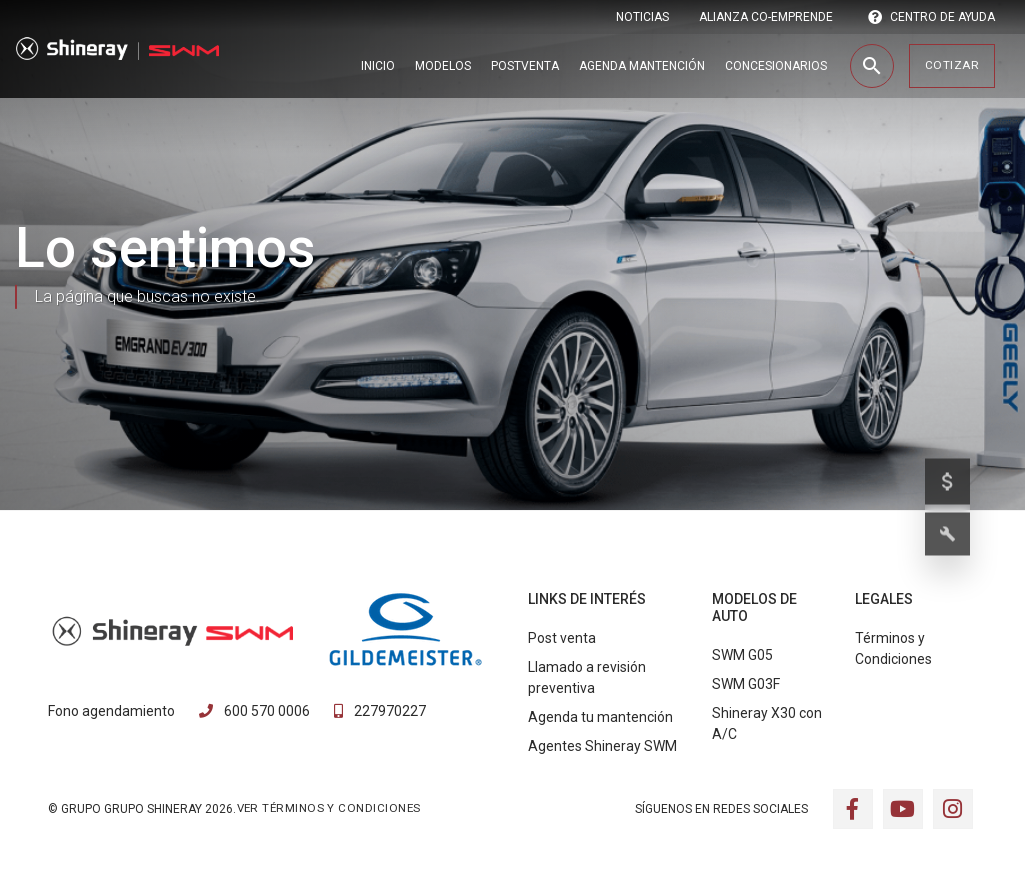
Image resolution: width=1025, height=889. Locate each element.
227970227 (380, 711)
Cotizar (952, 65)
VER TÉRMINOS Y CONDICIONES (329, 808)
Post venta (562, 638)
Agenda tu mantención (600, 717)
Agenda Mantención (642, 66)
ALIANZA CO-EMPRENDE (766, 17)
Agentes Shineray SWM (602, 746)
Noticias (642, 17)
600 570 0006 (254, 711)
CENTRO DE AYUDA (931, 17)
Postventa (525, 66)
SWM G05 (742, 655)
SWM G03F (746, 684)
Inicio (378, 66)
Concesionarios (776, 66)
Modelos (443, 66)
